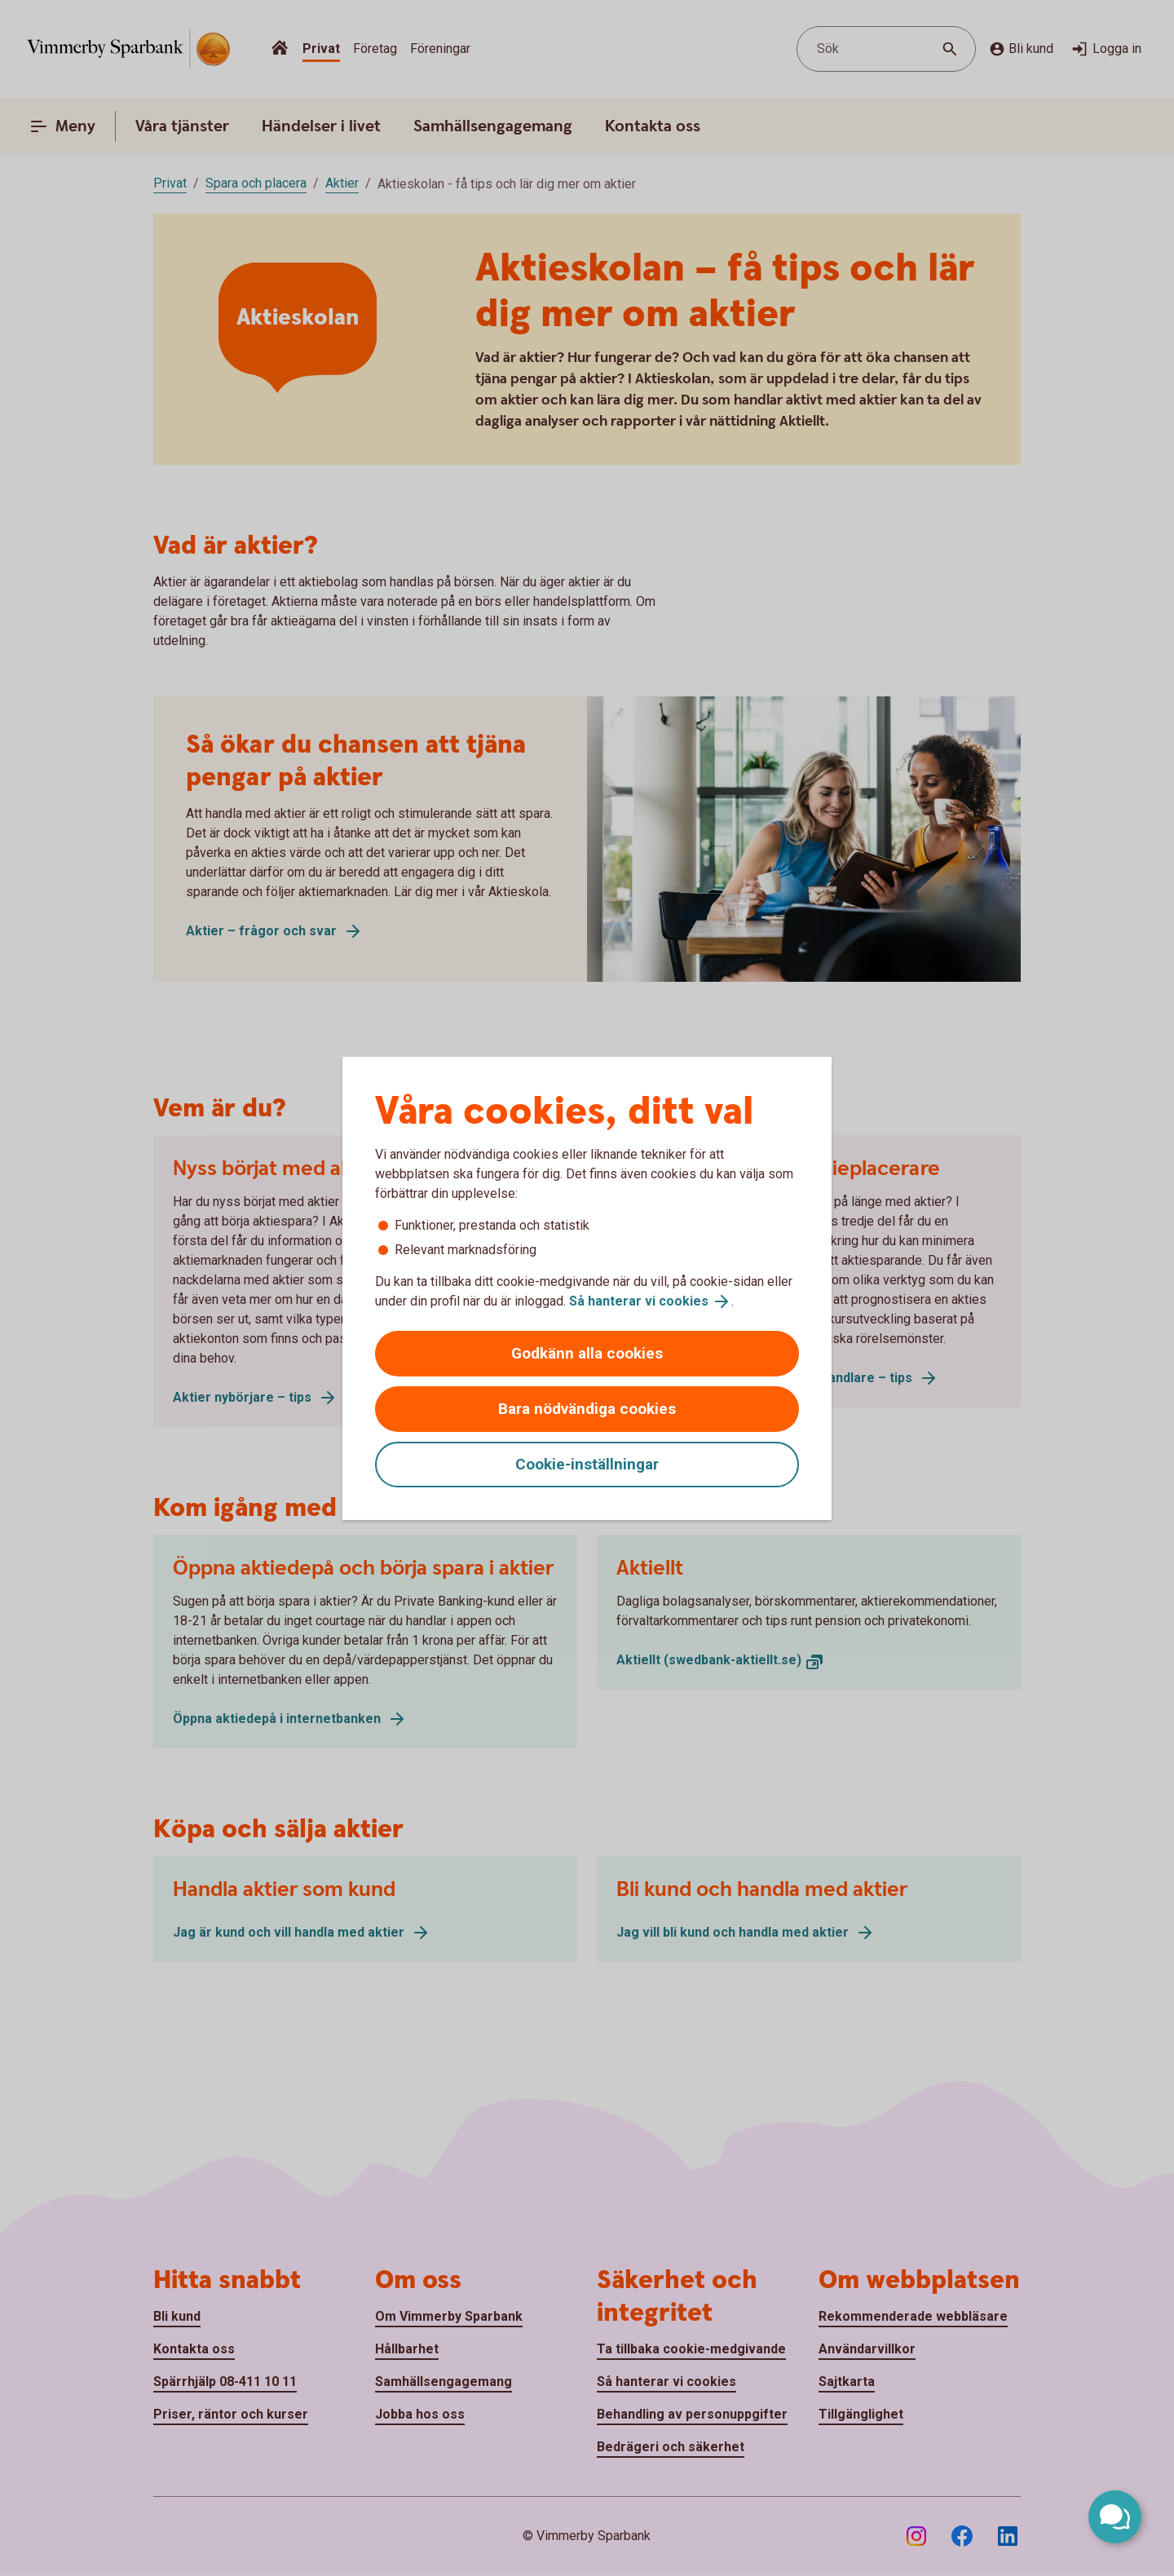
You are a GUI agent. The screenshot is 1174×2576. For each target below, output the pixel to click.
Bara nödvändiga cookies (587, 1408)
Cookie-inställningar (587, 1464)
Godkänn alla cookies (587, 1353)
